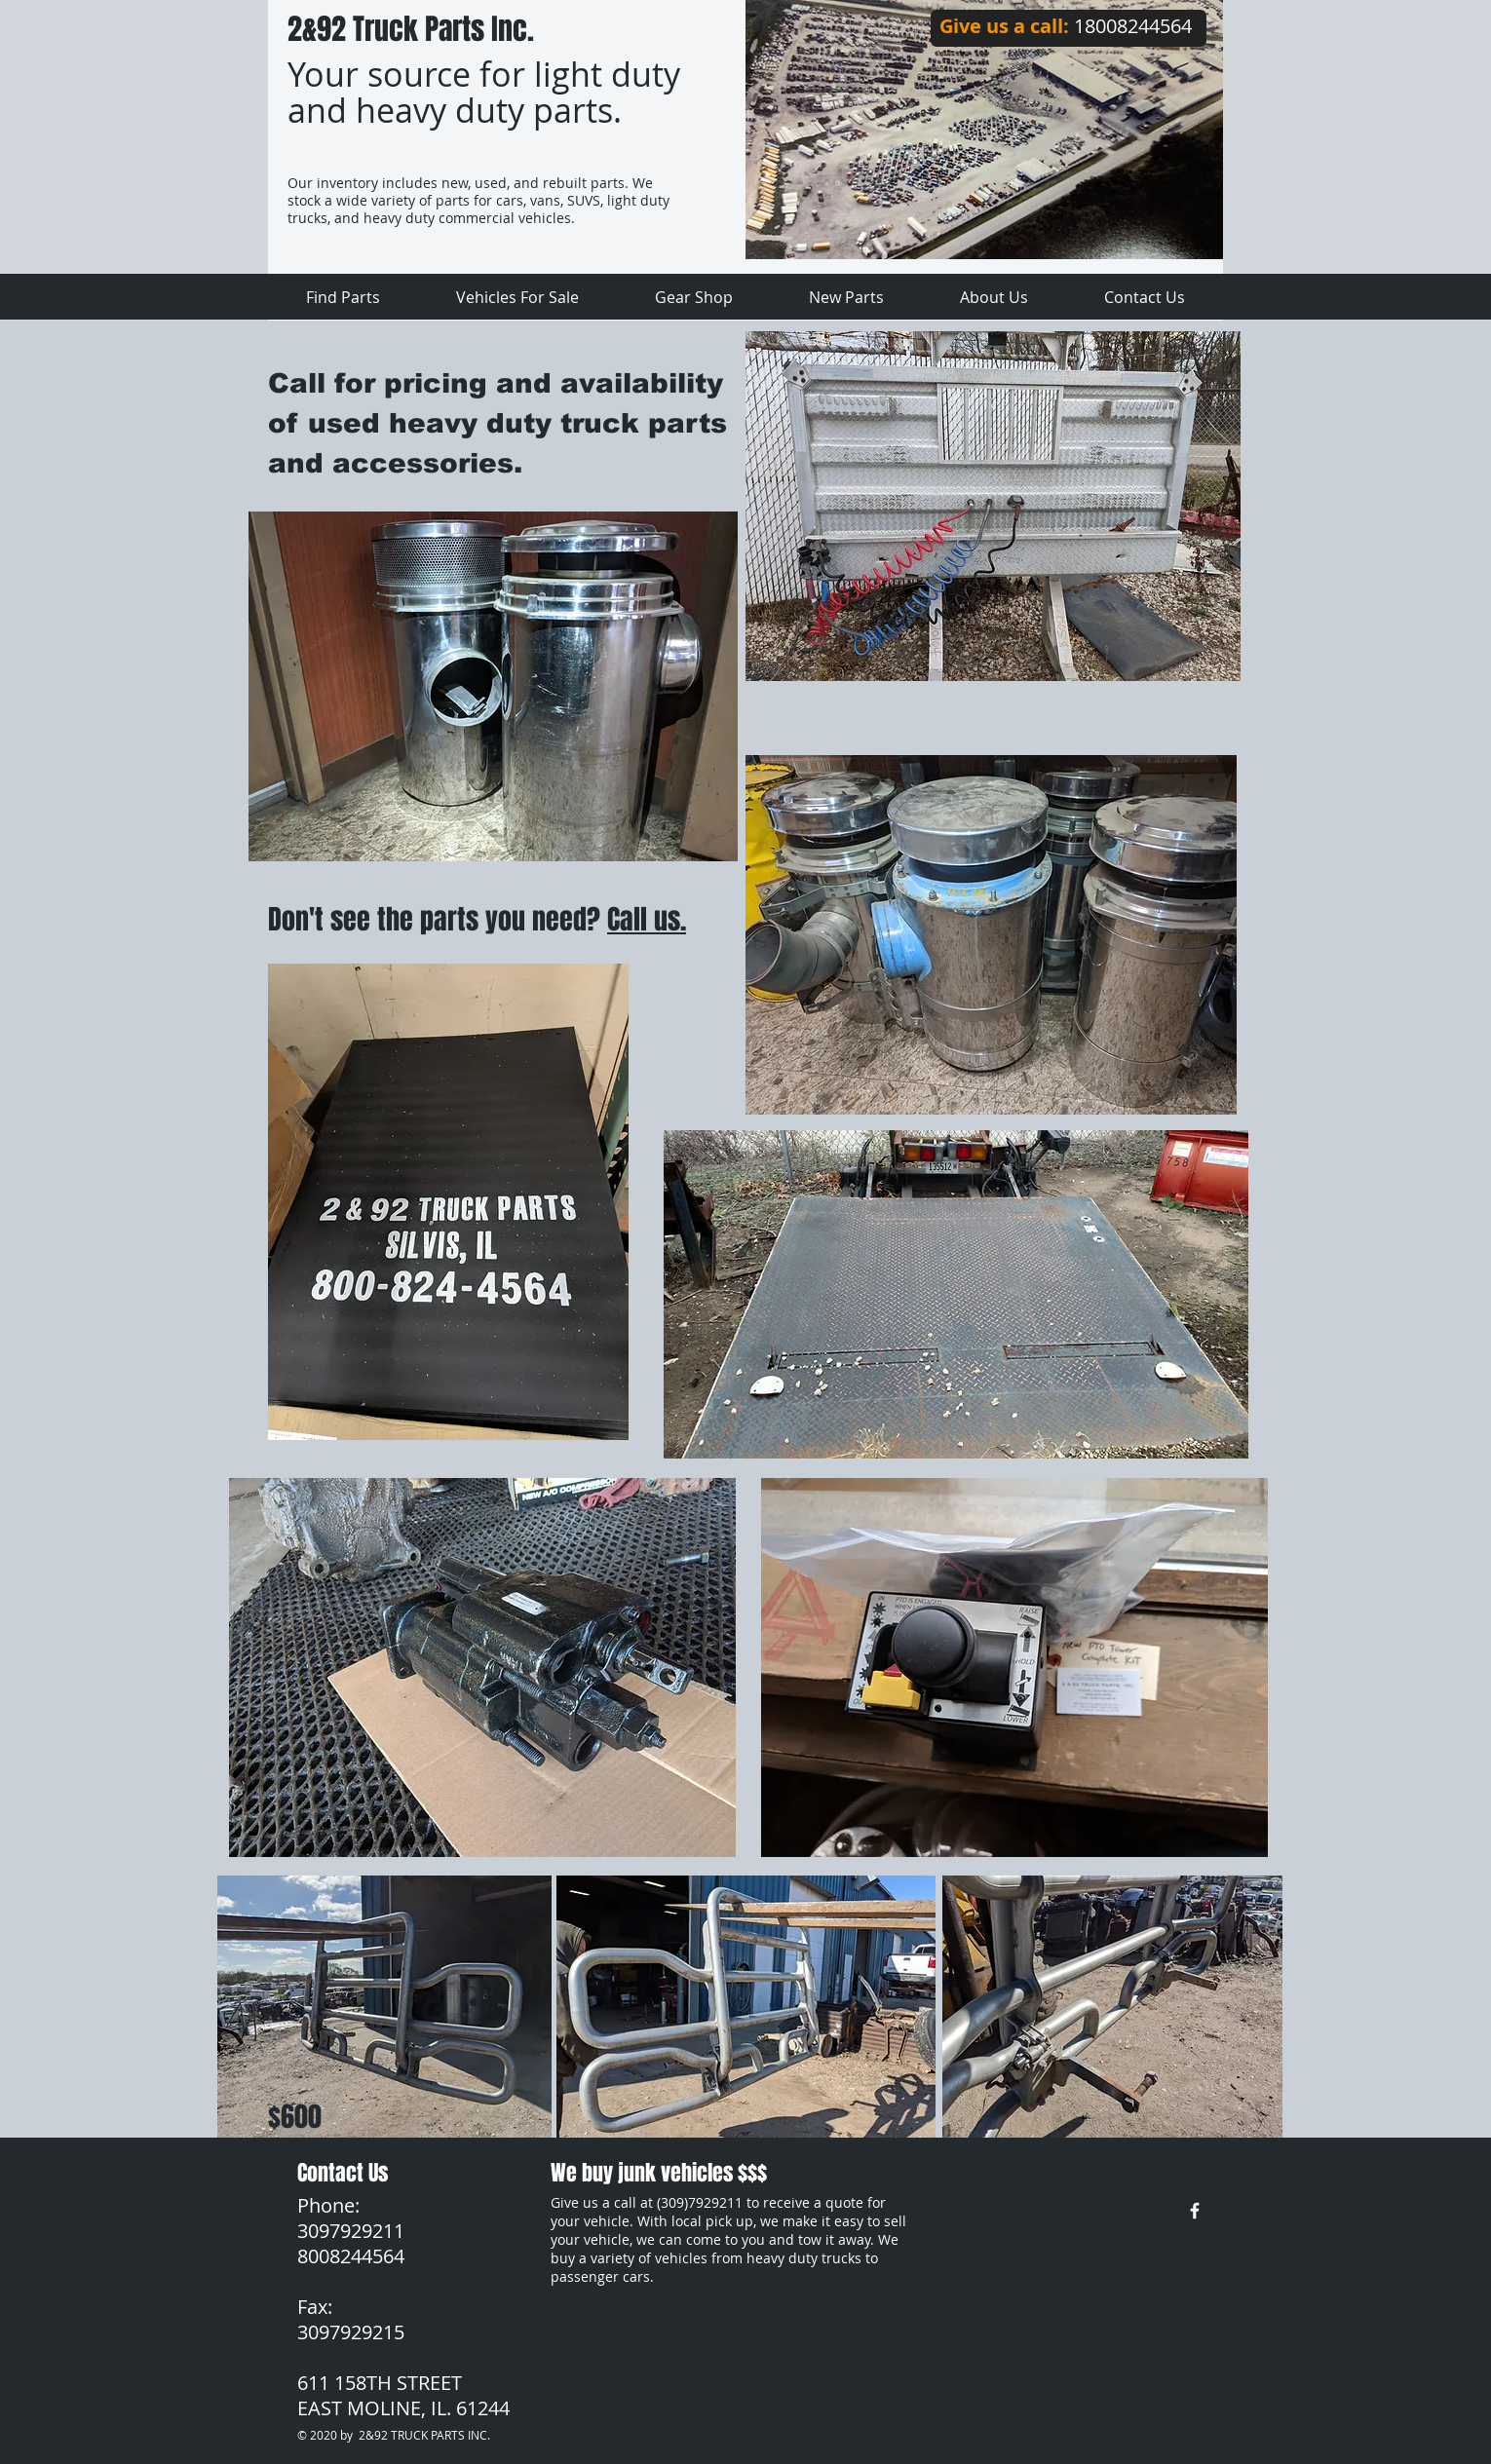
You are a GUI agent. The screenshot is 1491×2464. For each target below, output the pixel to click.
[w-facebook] (1194, 2210)
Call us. (646, 919)
